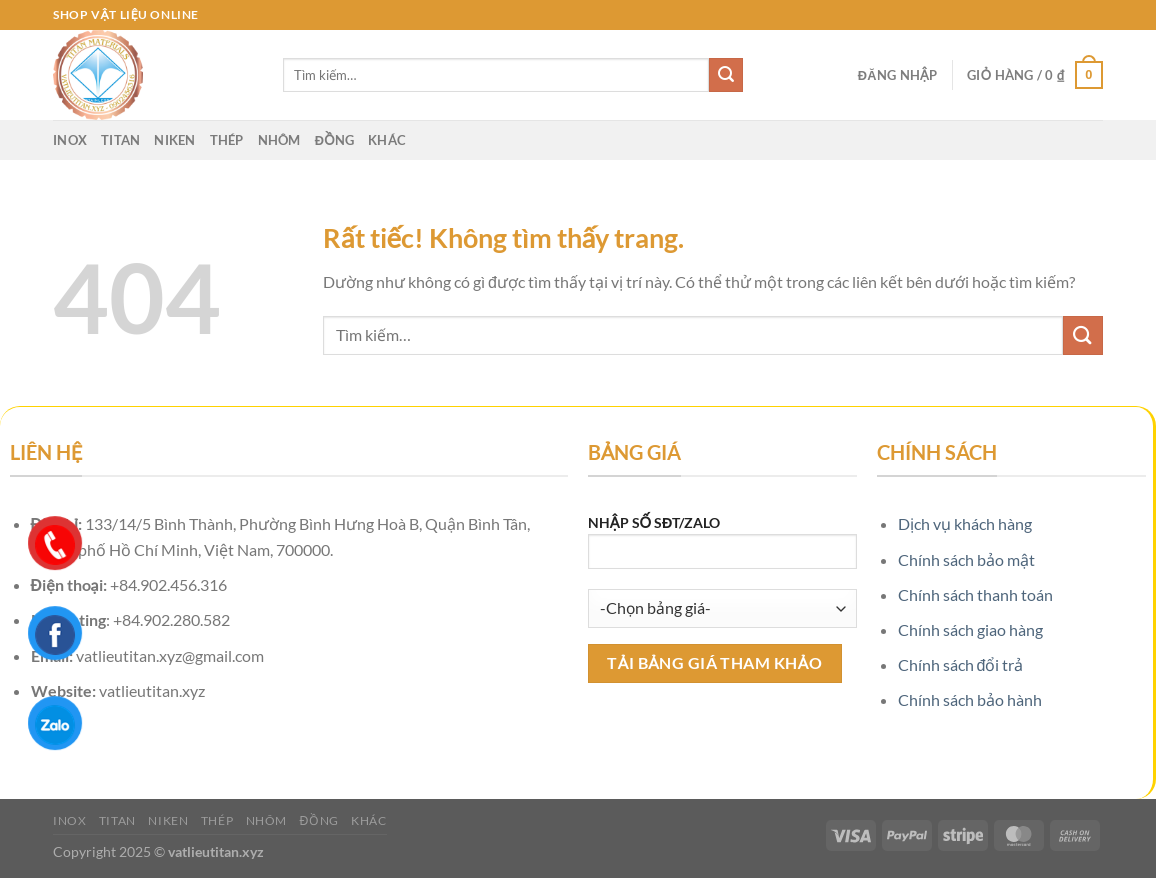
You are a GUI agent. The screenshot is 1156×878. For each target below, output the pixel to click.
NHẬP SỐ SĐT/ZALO (722, 548)
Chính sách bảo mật (966, 559)
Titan (120, 140)
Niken (174, 140)
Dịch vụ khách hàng (965, 523)
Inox (70, 140)
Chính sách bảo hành (970, 699)
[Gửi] (726, 75)
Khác (387, 140)
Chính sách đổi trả (961, 664)
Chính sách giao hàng (970, 629)
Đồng (335, 140)
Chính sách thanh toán (975, 594)
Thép (227, 140)
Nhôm (279, 140)
